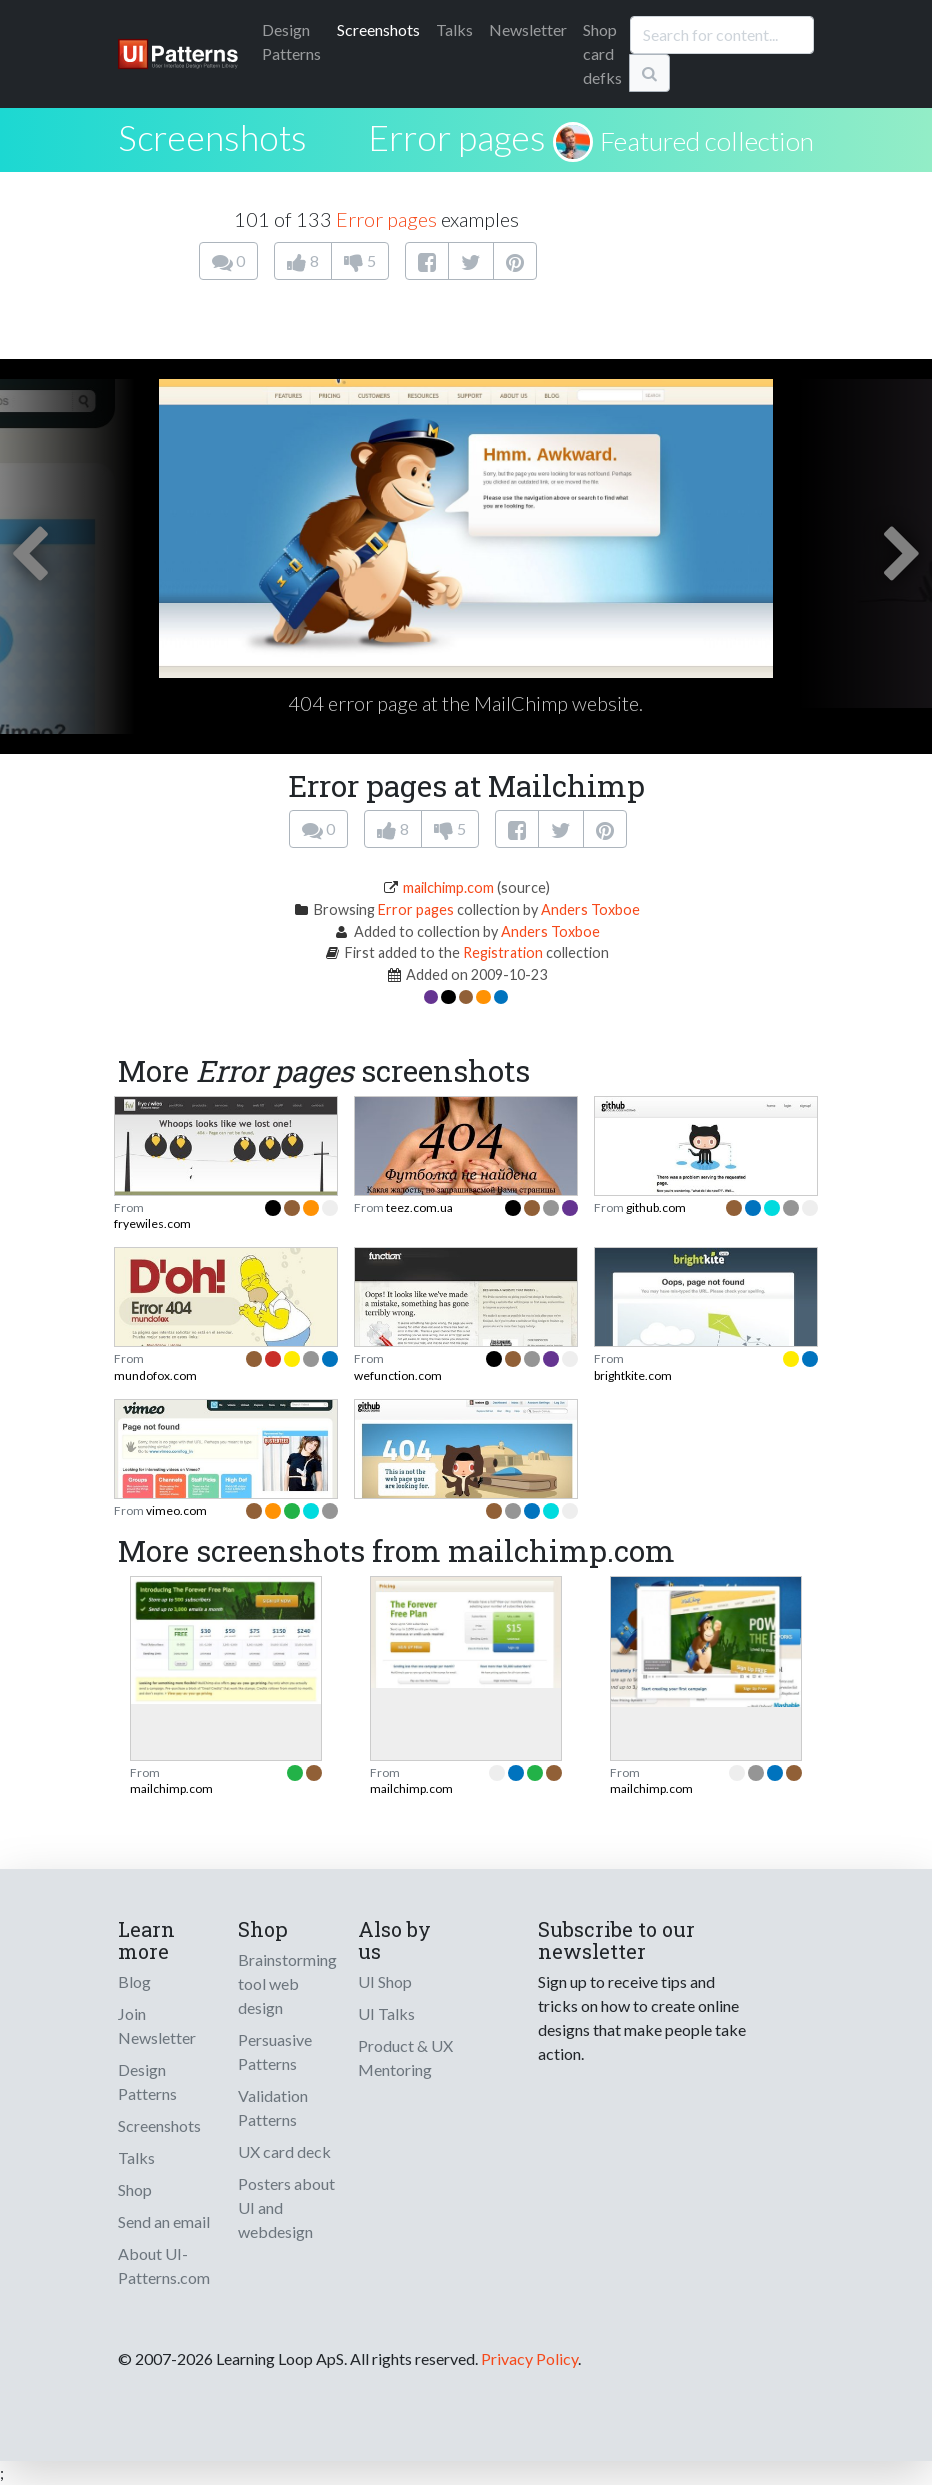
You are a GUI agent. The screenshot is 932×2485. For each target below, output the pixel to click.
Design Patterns (147, 2081)
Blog (134, 1981)
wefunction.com (398, 1375)
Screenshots (378, 29)
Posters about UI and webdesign (286, 2207)
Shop (135, 2189)
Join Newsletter (157, 2025)
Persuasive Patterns (275, 2051)
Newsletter (528, 29)
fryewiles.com (152, 1223)
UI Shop (385, 1981)
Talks (454, 29)
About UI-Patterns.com (164, 2265)
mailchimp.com (448, 887)
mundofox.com (155, 1375)
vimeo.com (176, 1510)
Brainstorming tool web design (287, 1983)
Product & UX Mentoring (405, 2057)
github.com (656, 1207)
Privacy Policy (529, 2358)
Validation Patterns (273, 2107)
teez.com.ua (419, 1207)
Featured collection (707, 141)
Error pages (457, 137)
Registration (503, 952)
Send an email (164, 2221)
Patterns (291, 41)
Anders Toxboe (590, 909)
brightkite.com (633, 1375)
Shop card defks (602, 53)
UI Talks (386, 2013)
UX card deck (284, 2151)
